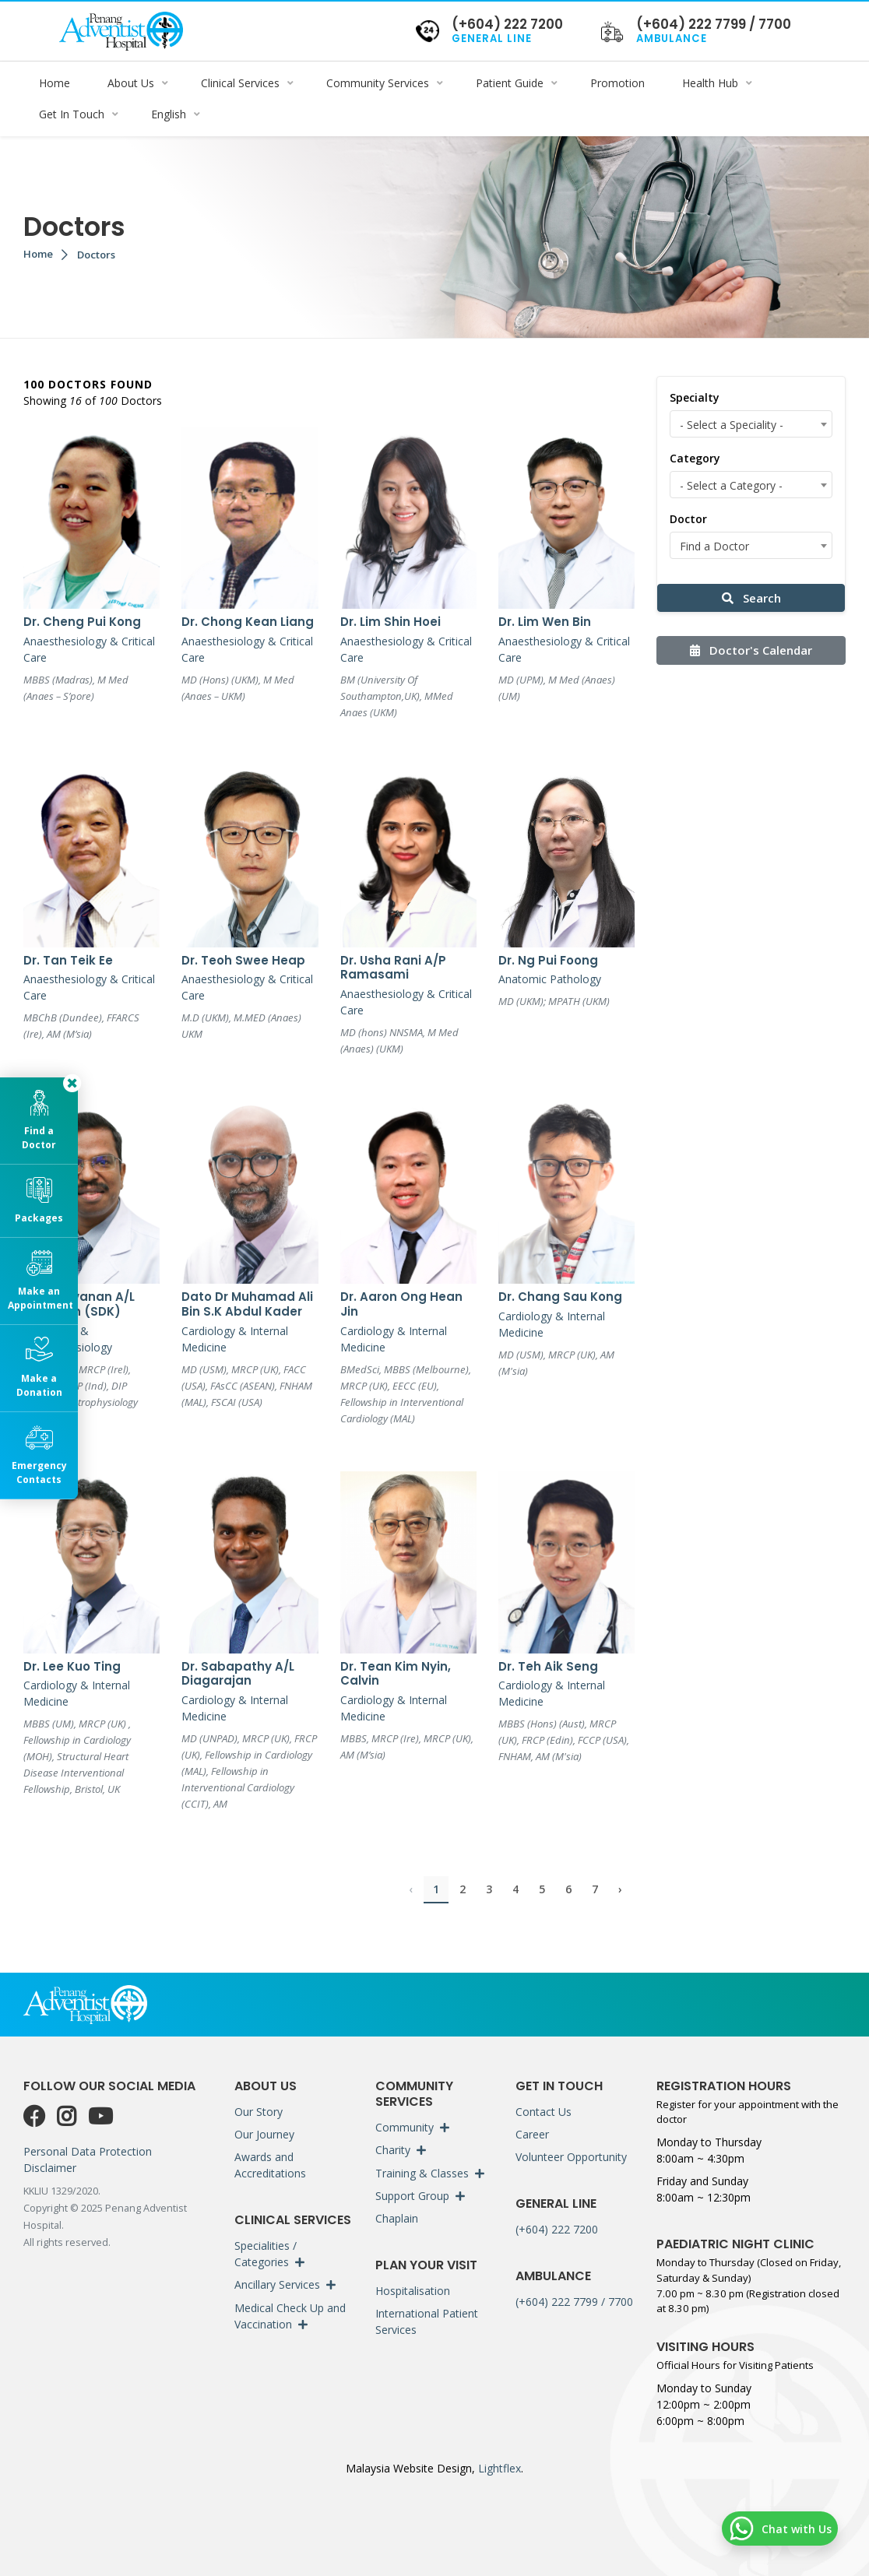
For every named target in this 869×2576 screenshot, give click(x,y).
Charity (392, 2149)
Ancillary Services (277, 2284)
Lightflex (498, 2468)
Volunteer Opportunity (571, 2156)
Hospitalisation (412, 2291)
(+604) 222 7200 (556, 2229)
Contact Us (543, 2111)
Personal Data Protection (87, 2151)
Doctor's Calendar (751, 650)
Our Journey (264, 2134)
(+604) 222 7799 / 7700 (574, 2301)
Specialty (694, 397)
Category (695, 458)
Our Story (258, 2111)
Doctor (688, 518)
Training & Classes (422, 2173)
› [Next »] (620, 1889)
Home (38, 254)
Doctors (96, 255)
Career (532, 2134)
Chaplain (396, 2219)
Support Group (412, 2195)
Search (751, 598)
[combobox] (751, 424)
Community (404, 2127)
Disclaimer (49, 2167)
